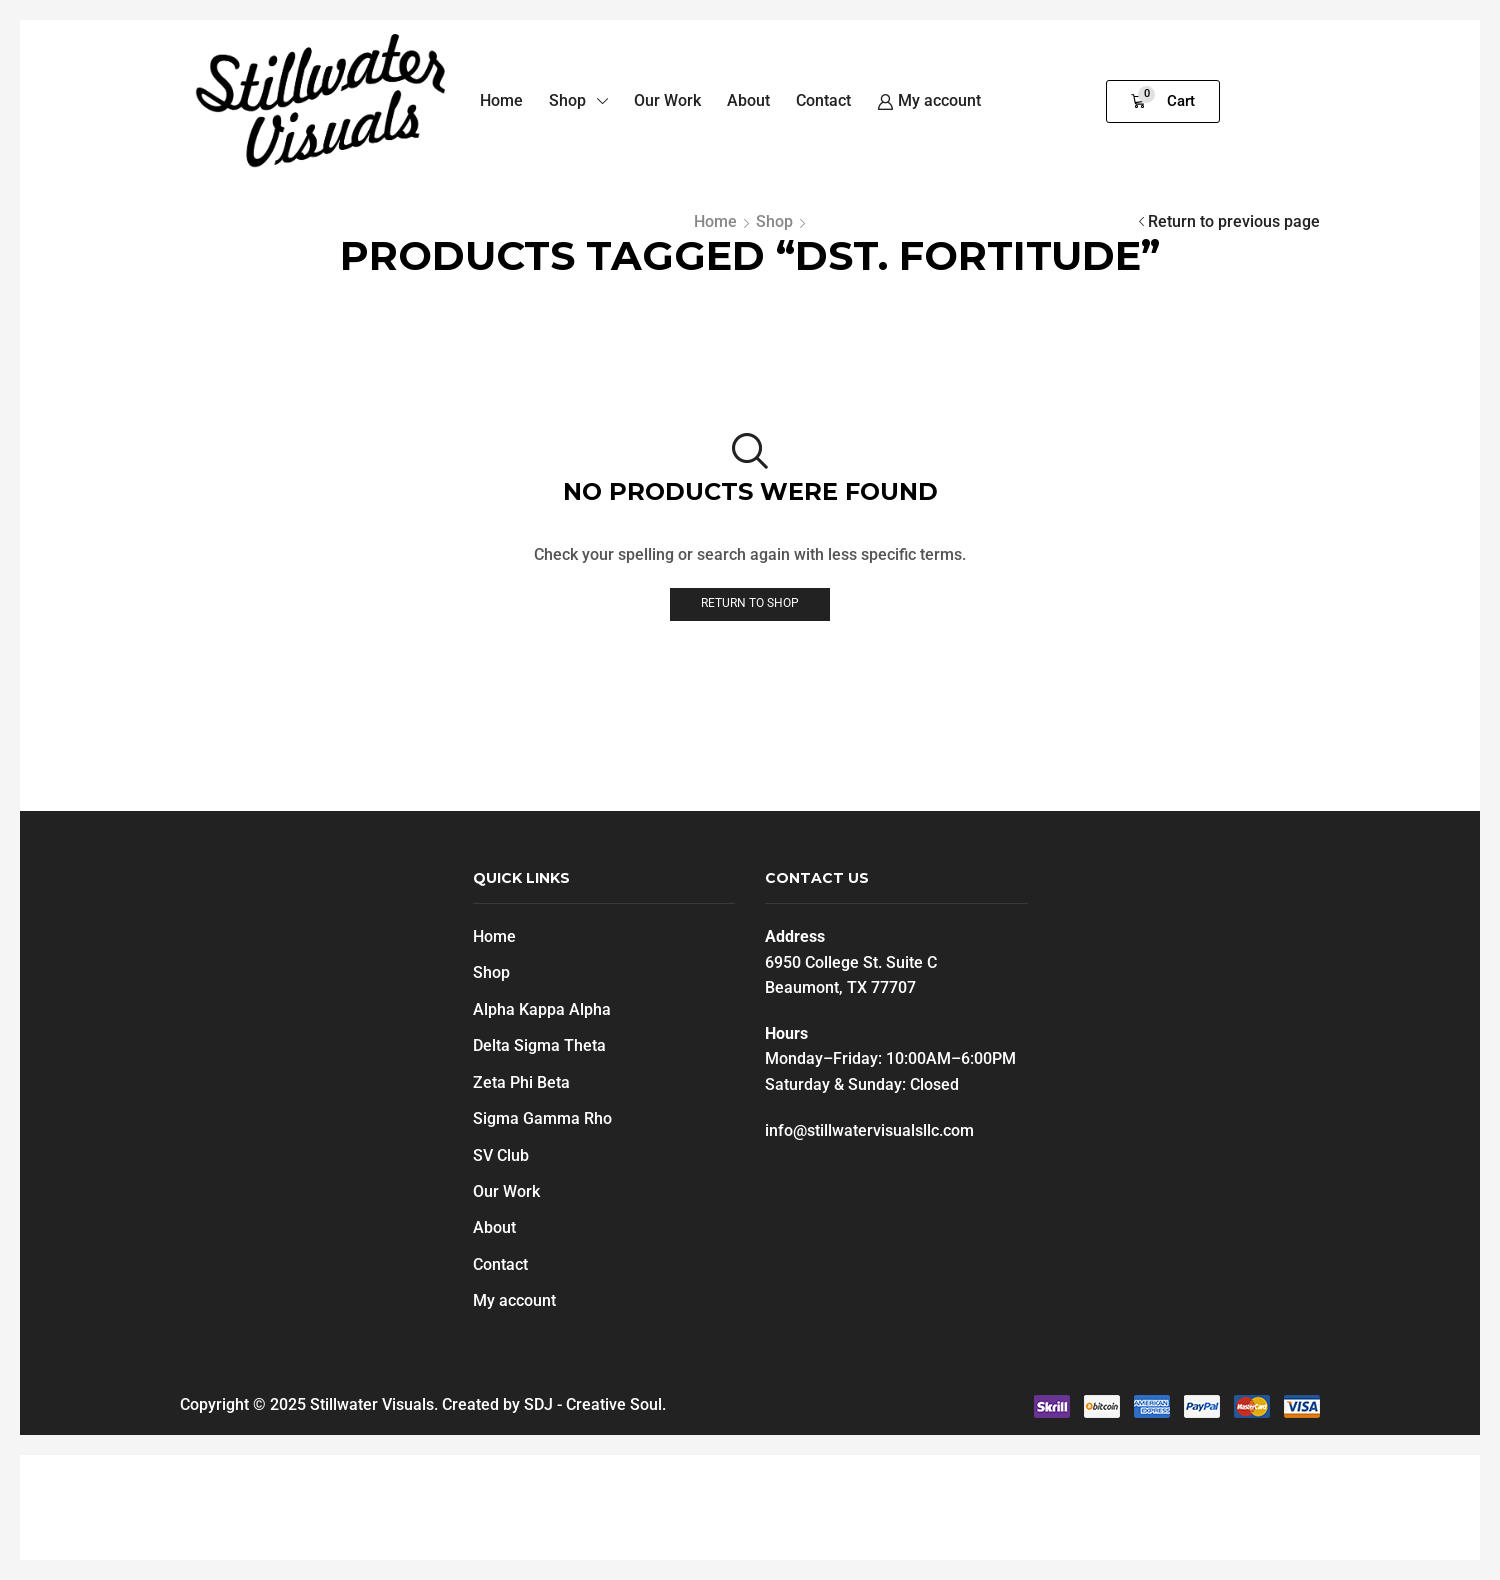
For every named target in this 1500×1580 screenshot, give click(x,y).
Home (715, 221)
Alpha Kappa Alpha (542, 1009)
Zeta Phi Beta (521, 1082)
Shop (774, 221)
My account (514, 1301)
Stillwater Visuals (372, 1405)
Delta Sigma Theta (539, 1046)
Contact (500, 1265)
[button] (1163, 101)
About (494, 1228)
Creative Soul (614, 1405)
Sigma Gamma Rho (542, 1119)
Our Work (506, 1192)
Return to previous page (1234, 221)
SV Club (501, 1155)
